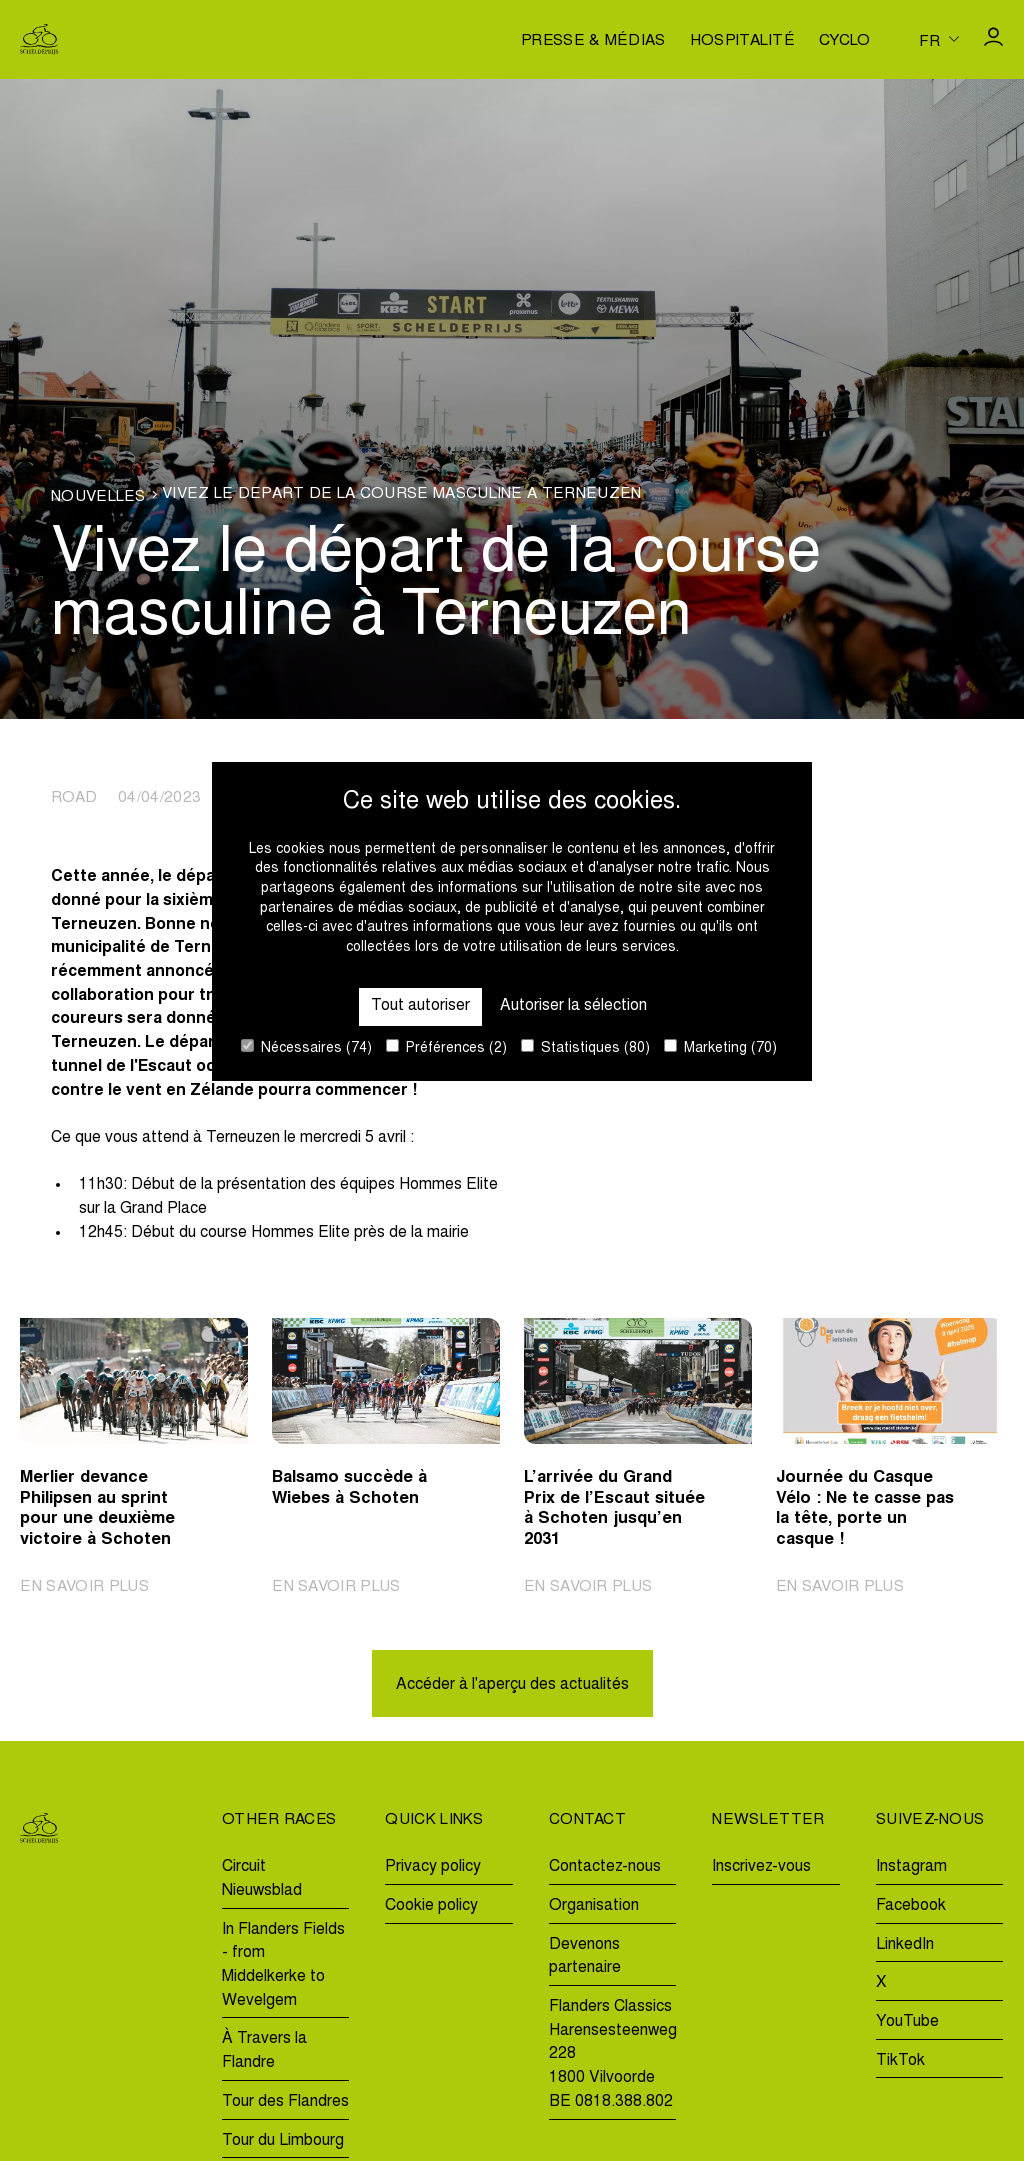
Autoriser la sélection (573, 1006)
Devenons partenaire (585, 1957)
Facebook (911, 1906)
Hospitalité (742, 41)
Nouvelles (98, 497)
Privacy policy (433, 1867)
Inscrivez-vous (761, 1867)
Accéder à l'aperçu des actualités (512, 1685)
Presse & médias (593, 41)
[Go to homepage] (39, 39)
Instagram (911, 1867)
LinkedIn (905, 1945)
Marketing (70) (720, 1047)
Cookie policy (431, 1906)
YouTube (907, 2022)
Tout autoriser (420, 1006)
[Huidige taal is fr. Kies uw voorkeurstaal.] (939, 40)
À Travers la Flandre (264, 2051)
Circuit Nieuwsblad (262, 1879)
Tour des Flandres (285, 2102)
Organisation (594, 1906)
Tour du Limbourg (283, 2141)
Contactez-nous (605, 1867)
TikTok (900, 2061)
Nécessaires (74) (306, 1047)
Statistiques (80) (585, 1047)
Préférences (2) (446, 1047)
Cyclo (845, 41)
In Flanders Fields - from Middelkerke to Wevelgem (283, 1965)
